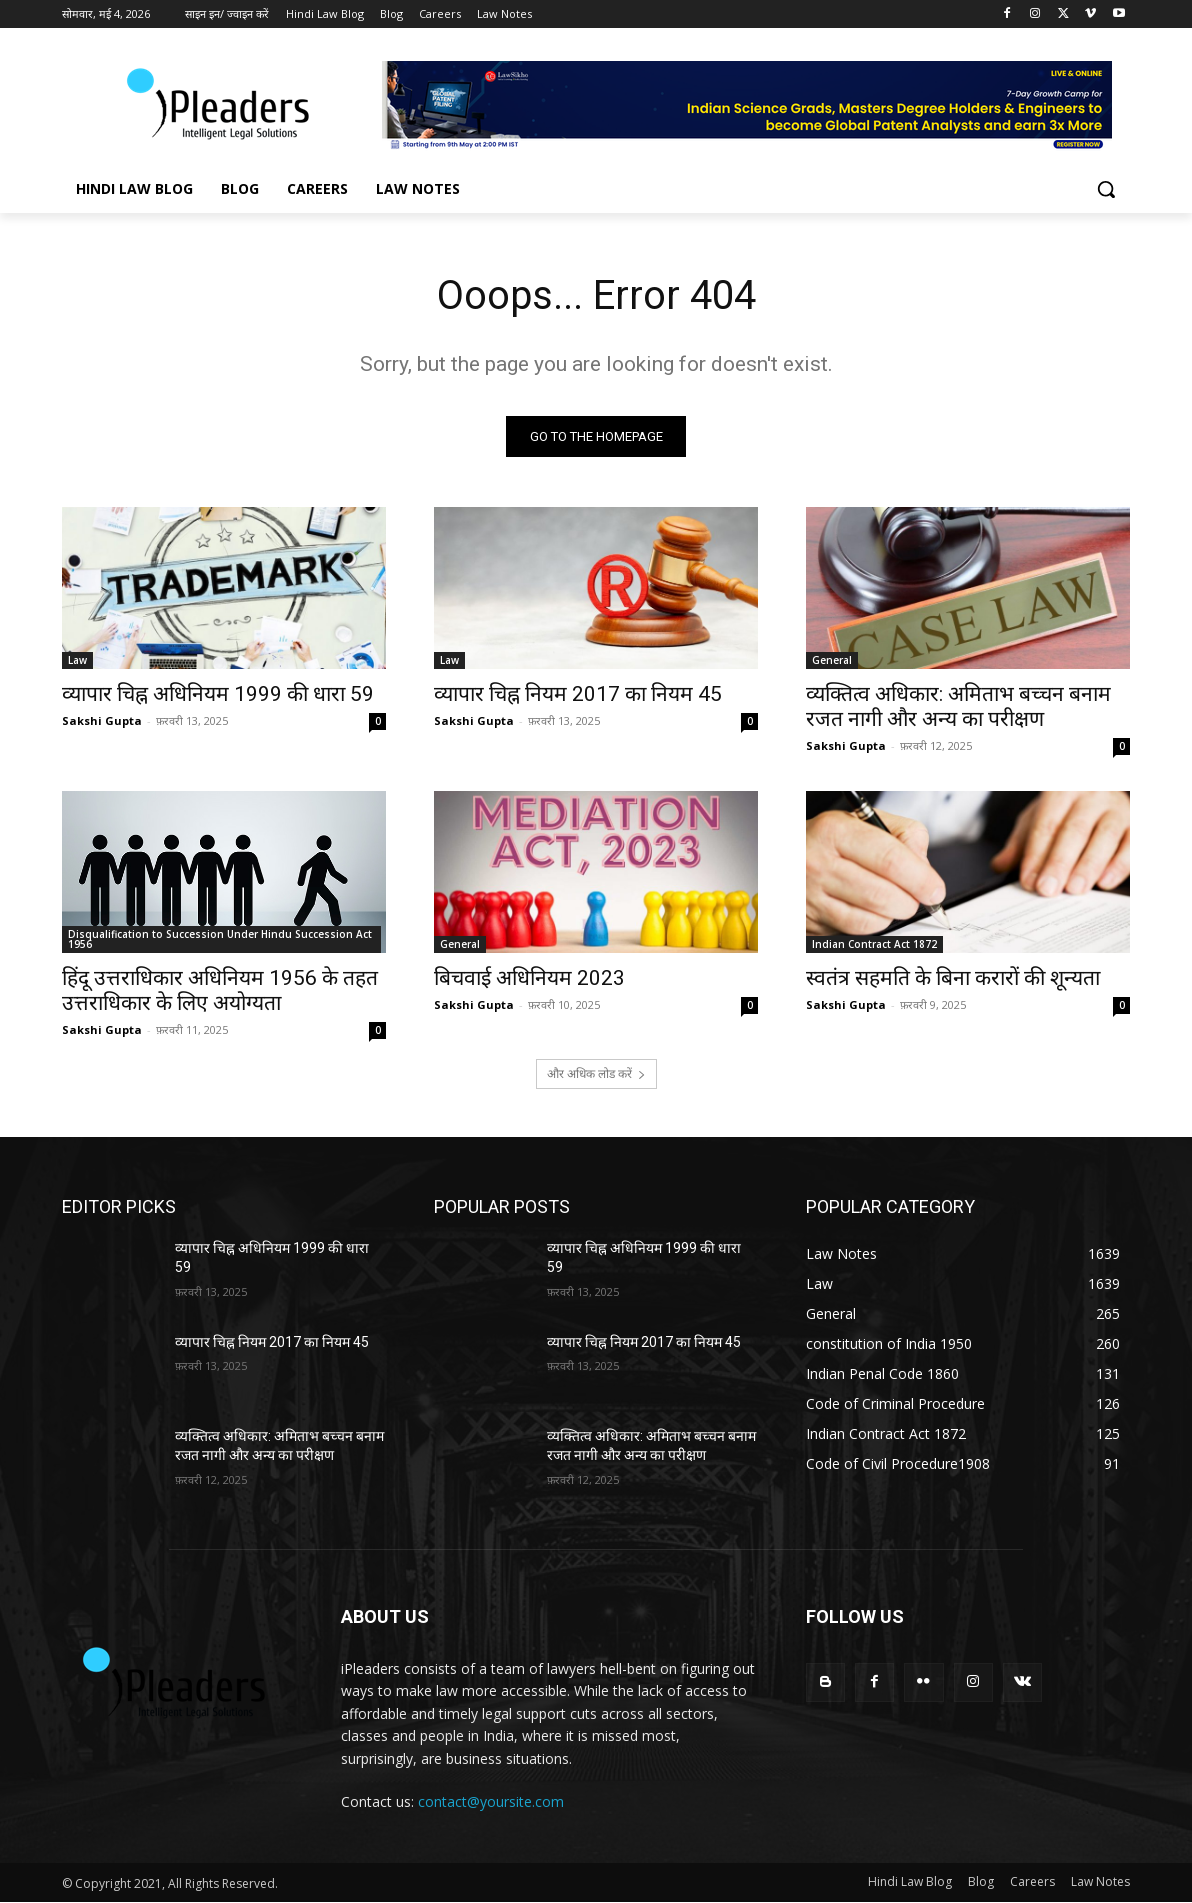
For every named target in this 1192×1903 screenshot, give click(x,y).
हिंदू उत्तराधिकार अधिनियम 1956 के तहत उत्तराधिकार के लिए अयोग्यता (220, 990)
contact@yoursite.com (491, 1801)
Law (77, 660)
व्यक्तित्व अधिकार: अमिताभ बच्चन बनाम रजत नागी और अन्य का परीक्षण (958, 706)
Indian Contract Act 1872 (874, 944)
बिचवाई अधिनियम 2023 (529, 978)
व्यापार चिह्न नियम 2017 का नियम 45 (578, 694)
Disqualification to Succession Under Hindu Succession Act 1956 (220, 939)
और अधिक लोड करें (596, 1073)
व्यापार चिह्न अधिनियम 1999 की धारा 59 (218, 694)
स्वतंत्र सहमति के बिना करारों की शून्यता (953, 978)
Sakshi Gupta (102, 720)
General (832, 660)
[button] (1106, 189)
